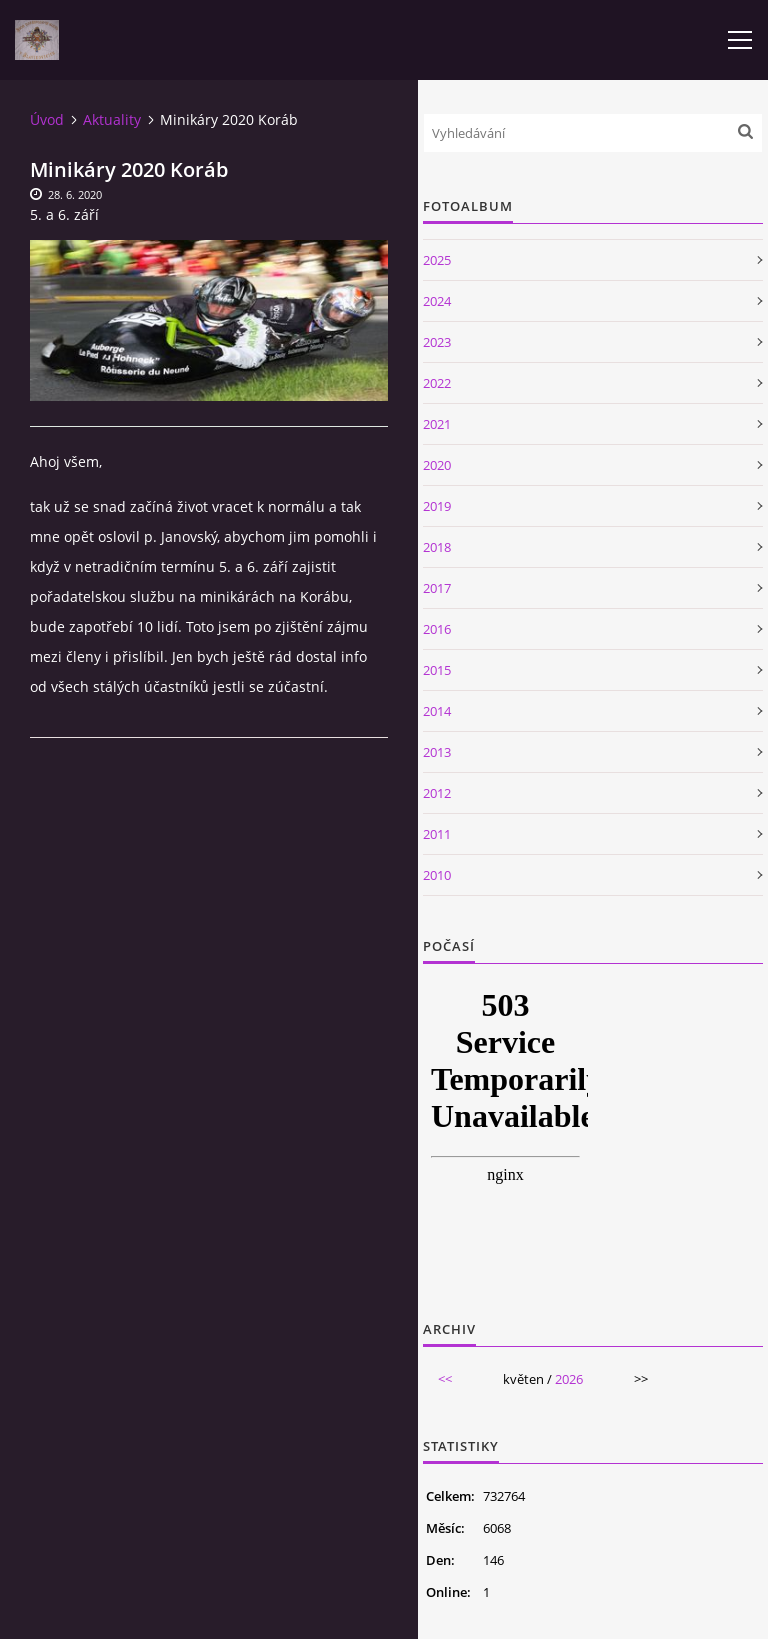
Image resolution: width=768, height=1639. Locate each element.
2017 (437, 588)
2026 (569, 1379)
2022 (437, 383)
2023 (437, 342)
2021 (437, 424)
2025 (437, 260)
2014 (437, 711)
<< (445, 1379)
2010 (437, 875)
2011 (437, 834)
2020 (437, 465)
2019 (437, 506)
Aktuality (112, 119)
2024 (437, 301)
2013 (437, 752)
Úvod (47, 119)
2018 (437, 547)
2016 (437, 629)
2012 (437, 793)
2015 (437, 670)
